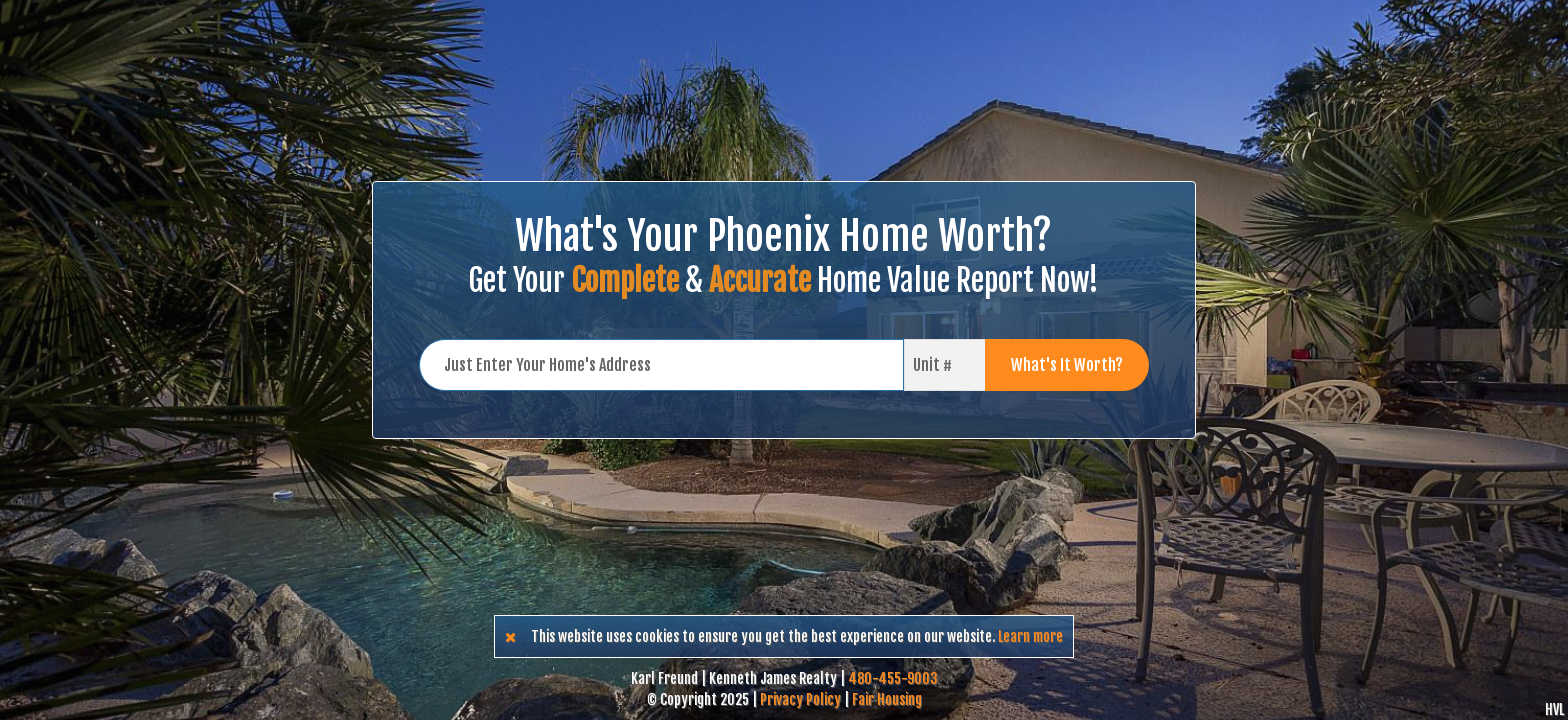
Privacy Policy (800, 699)
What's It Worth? (1067, 365)
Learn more (1030, 636)
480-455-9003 (893, 678)
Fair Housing (887, 699)
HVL (1554, 709)
